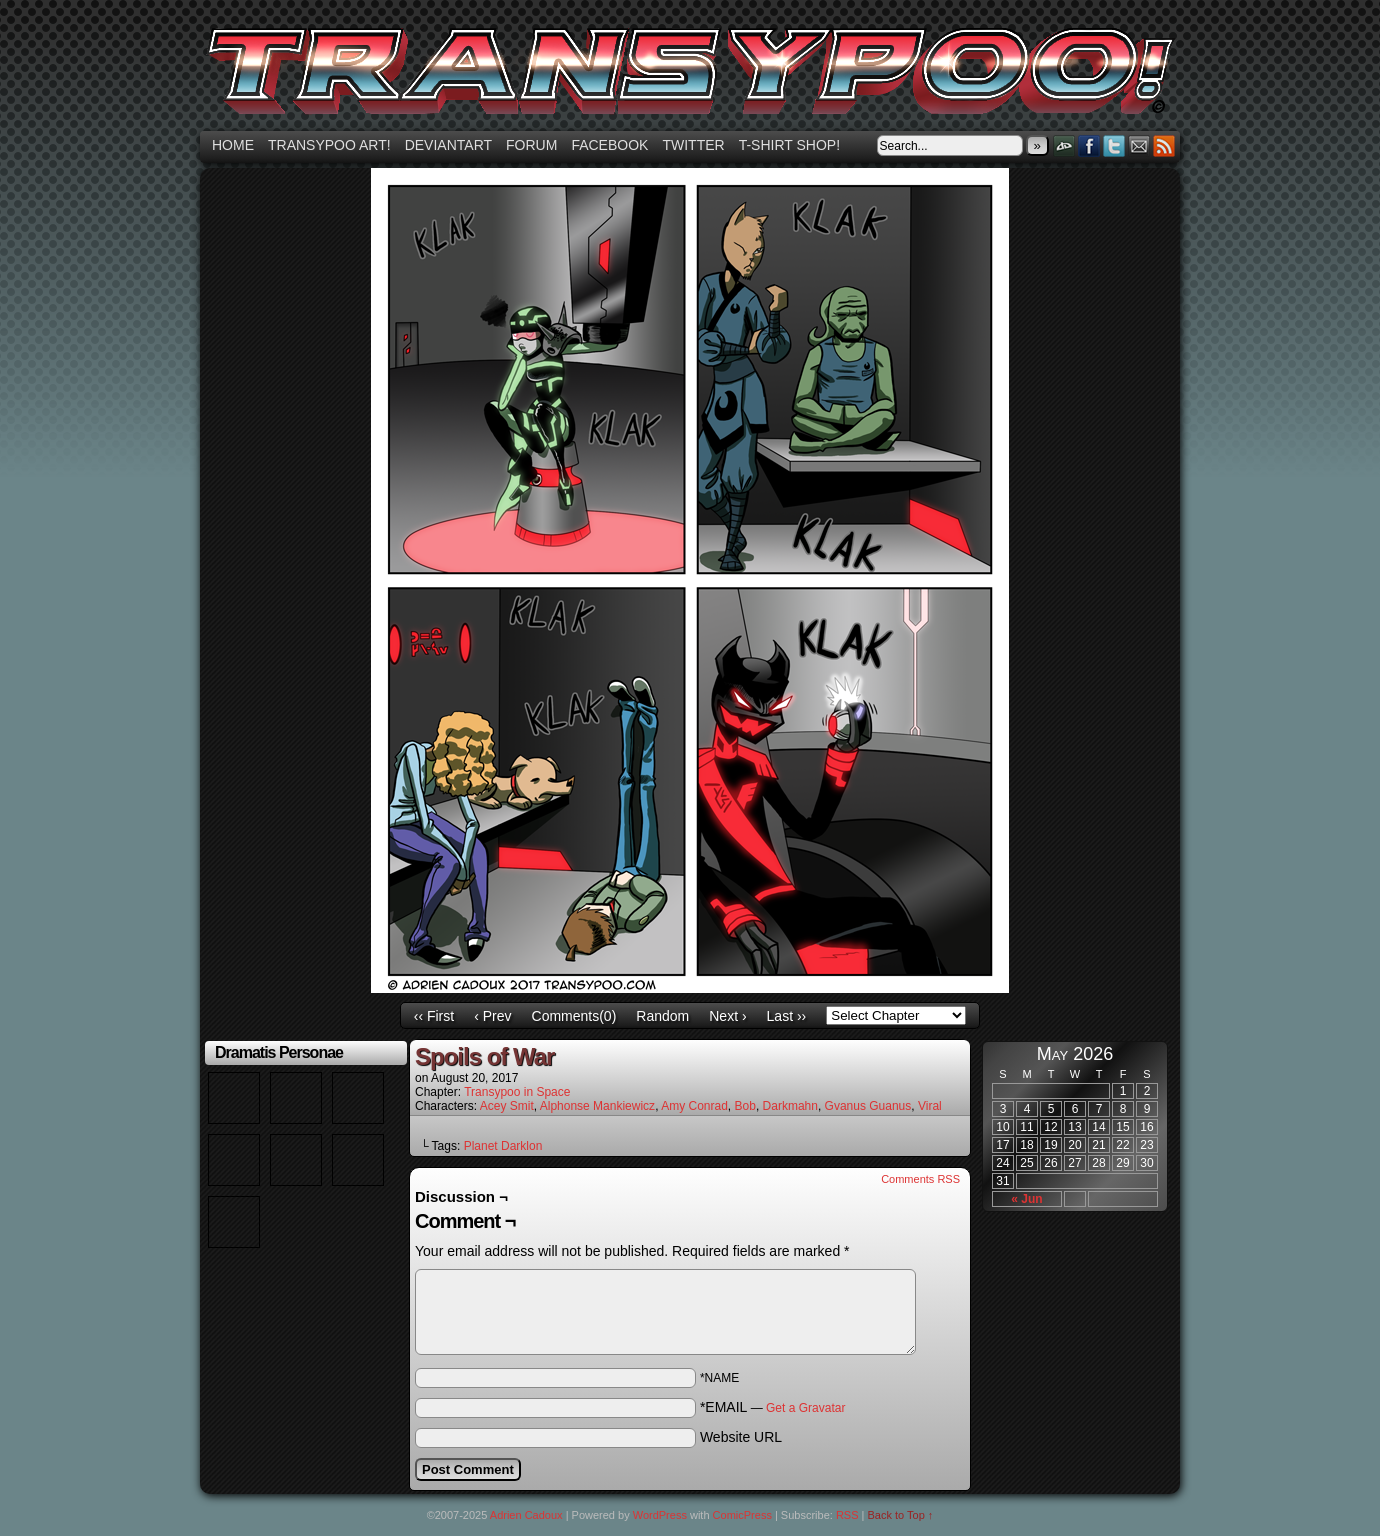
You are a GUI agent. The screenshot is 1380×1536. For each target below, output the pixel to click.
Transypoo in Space (517, 1092)
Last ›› (787, 1016)
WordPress (660, 1515)
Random (662, 1016)
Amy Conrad (694, 1106)
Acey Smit (507, 1106)
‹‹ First (434, 1016)
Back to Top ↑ (901, 1515)
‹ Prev (492, 1016)
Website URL (741, 1437)
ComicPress (742, 1515)
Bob (745, 1106)
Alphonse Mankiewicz (597, 1106)
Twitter (693, 145)
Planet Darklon (503, 1146)
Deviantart (448, 145)
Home (233, 145)
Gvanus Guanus (868, 1106)
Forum (531, 145)
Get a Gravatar (805, 1408)
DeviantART (1064, 145)
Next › (727, 1016)
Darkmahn (790, 1106)
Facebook (609, 145)
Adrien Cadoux (526, 1515)
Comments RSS (920, 1179)
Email (1139, 145)
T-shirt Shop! (789, 145)
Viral (930, 1106)
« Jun (1026, 1199)
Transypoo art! (329, 145)
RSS (1164, 145)
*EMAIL (773, 1407)
